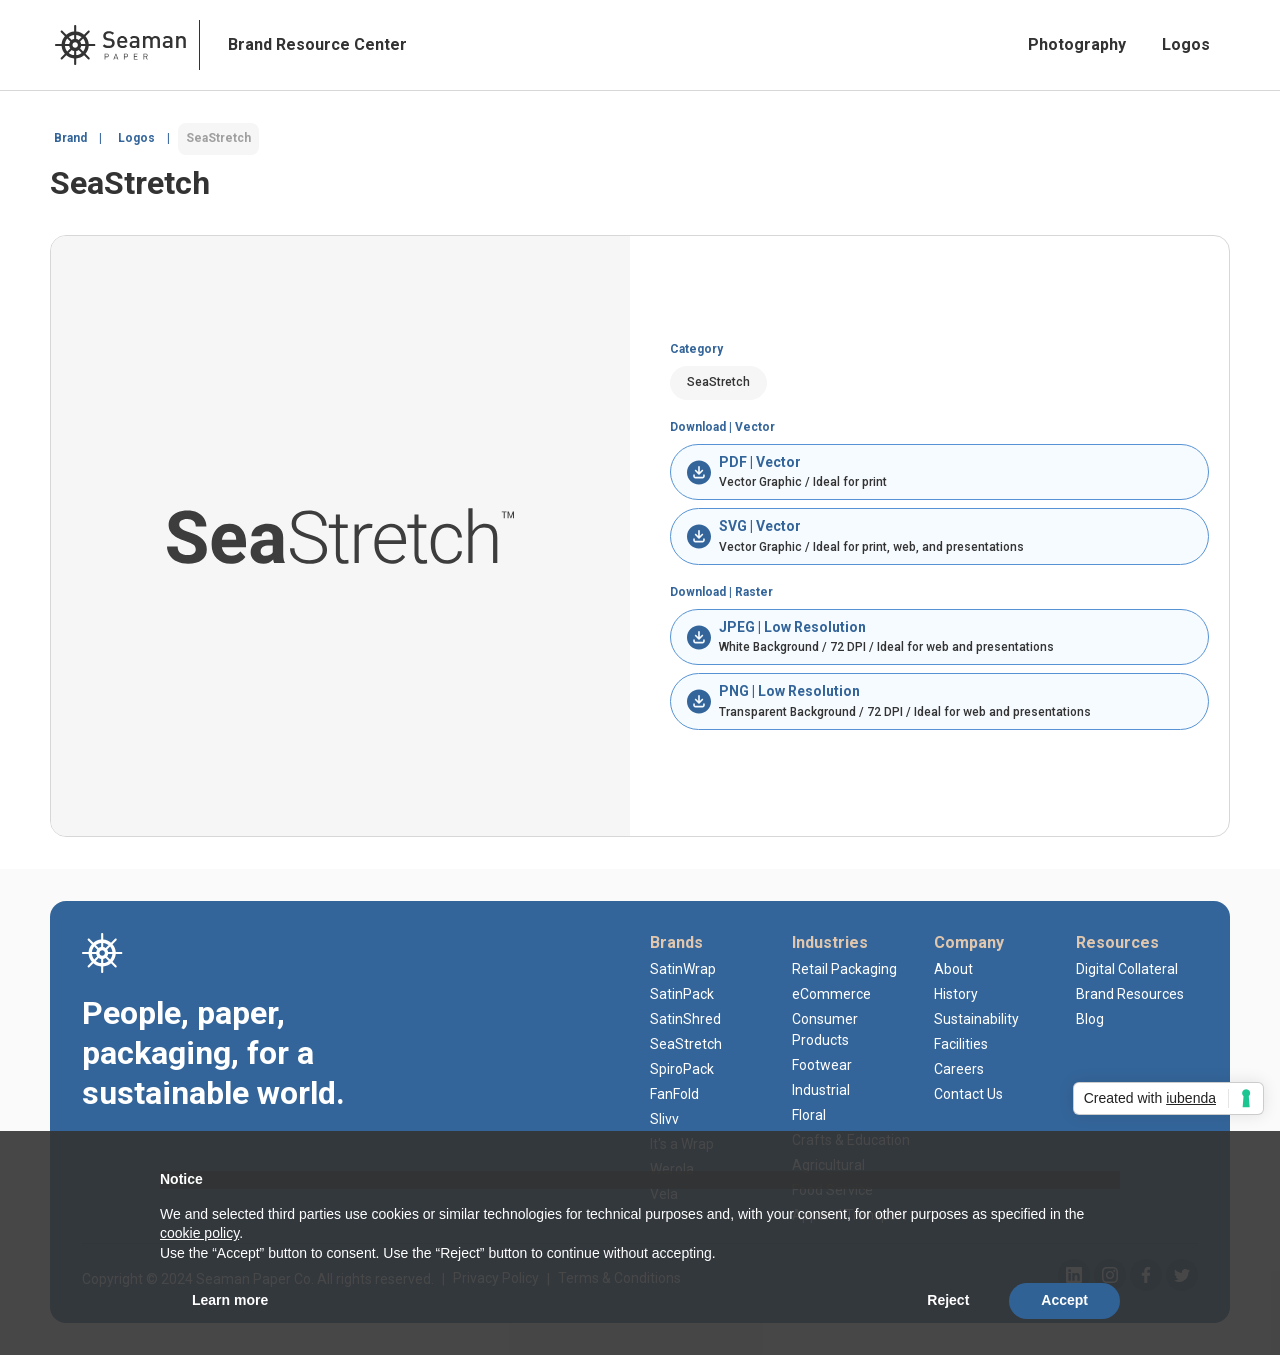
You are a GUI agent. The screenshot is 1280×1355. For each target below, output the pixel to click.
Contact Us (968, 1094)
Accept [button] (1064, 1300)
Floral (809, 1115)
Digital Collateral (1127, 969)
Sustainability (976, 1019)
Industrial (821, 1090)
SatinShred (685, 1019)
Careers (959, 1069)
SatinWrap (683, 969)
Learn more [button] (230, 1300)
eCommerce (831, 994)
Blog (1090, 1019)
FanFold (674, 1094)
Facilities (961, 1044)
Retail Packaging (844, 969)
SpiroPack (682, 1069)
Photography (1077, 44)
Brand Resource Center (317, 44)
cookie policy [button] (199, 1233)
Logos (1186, 44)
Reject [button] (948, 1300)
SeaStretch (686, 1044)
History (956, 994)
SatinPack (682, 994)
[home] (120, 45)
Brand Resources (1130, 994)
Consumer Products (825, 1029)
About (953, 969)
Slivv (664, 1119)
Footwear (822, 1065)
